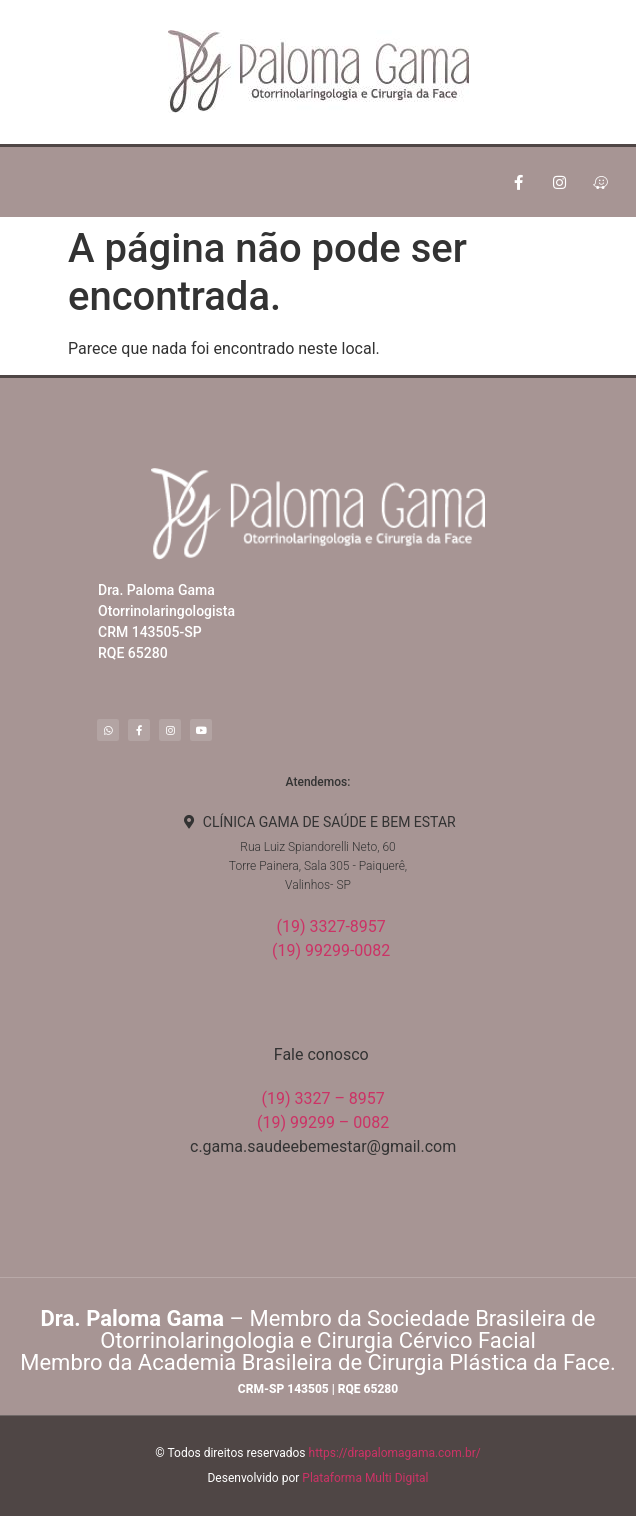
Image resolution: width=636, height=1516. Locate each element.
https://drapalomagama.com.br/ (395, 1453)
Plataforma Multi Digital (365, 1478)
